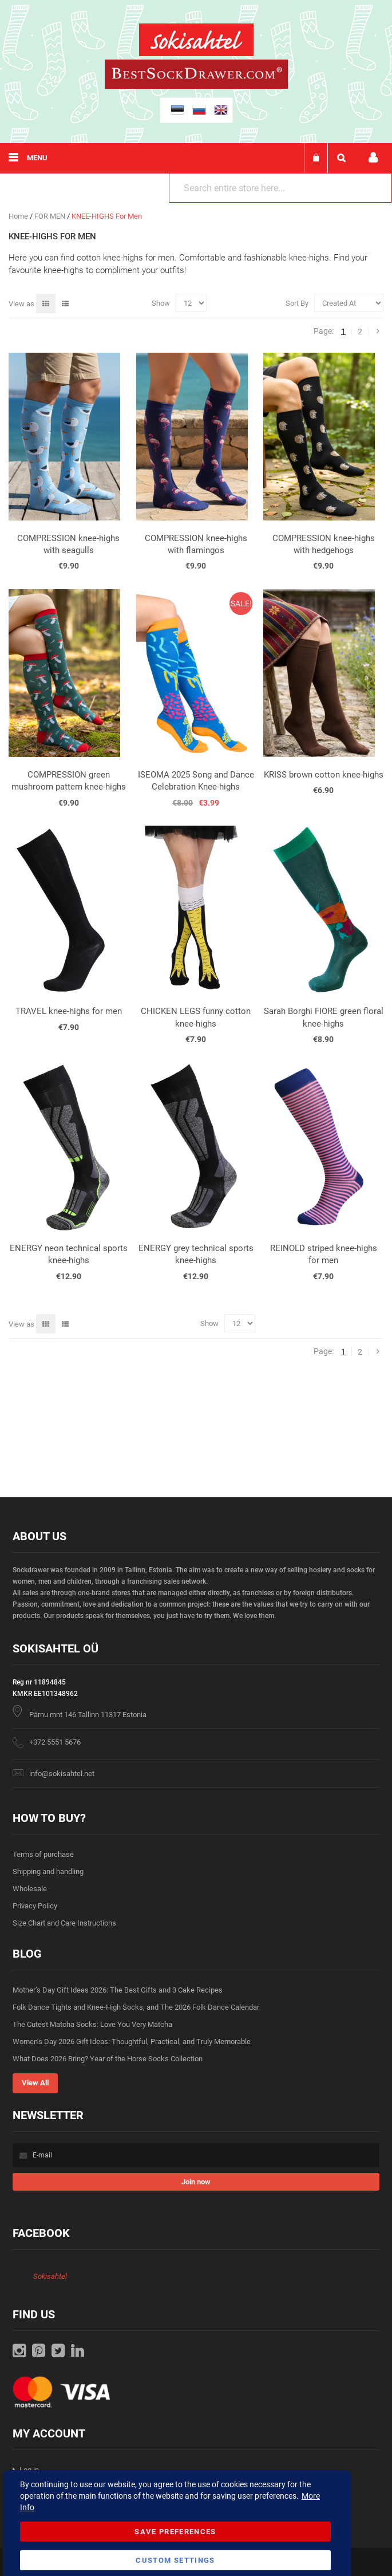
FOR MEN (50, 216)
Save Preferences (175, 2531)
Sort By (297, 303)
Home (19, 216)
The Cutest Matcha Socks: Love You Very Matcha (92, 2024)
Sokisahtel (50, 2276)
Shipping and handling (48, 1871)
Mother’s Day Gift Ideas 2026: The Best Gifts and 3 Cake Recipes (118, 1990)
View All (35, 2082)
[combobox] (280, 188)
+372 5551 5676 (55, 1742)
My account (373, 158)
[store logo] (196, 41)
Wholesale (30, 1888)
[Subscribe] (196, 2182)
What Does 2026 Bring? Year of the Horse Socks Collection (108, 2058)
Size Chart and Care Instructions (64, 1923)
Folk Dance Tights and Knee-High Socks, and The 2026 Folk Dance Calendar (136, 2007)
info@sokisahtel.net (61, 1773)
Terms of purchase (43, 1854)
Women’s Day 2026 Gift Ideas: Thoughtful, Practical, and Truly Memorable (132, 2041)
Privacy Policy (35, 1906)
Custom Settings (175, 2560)
